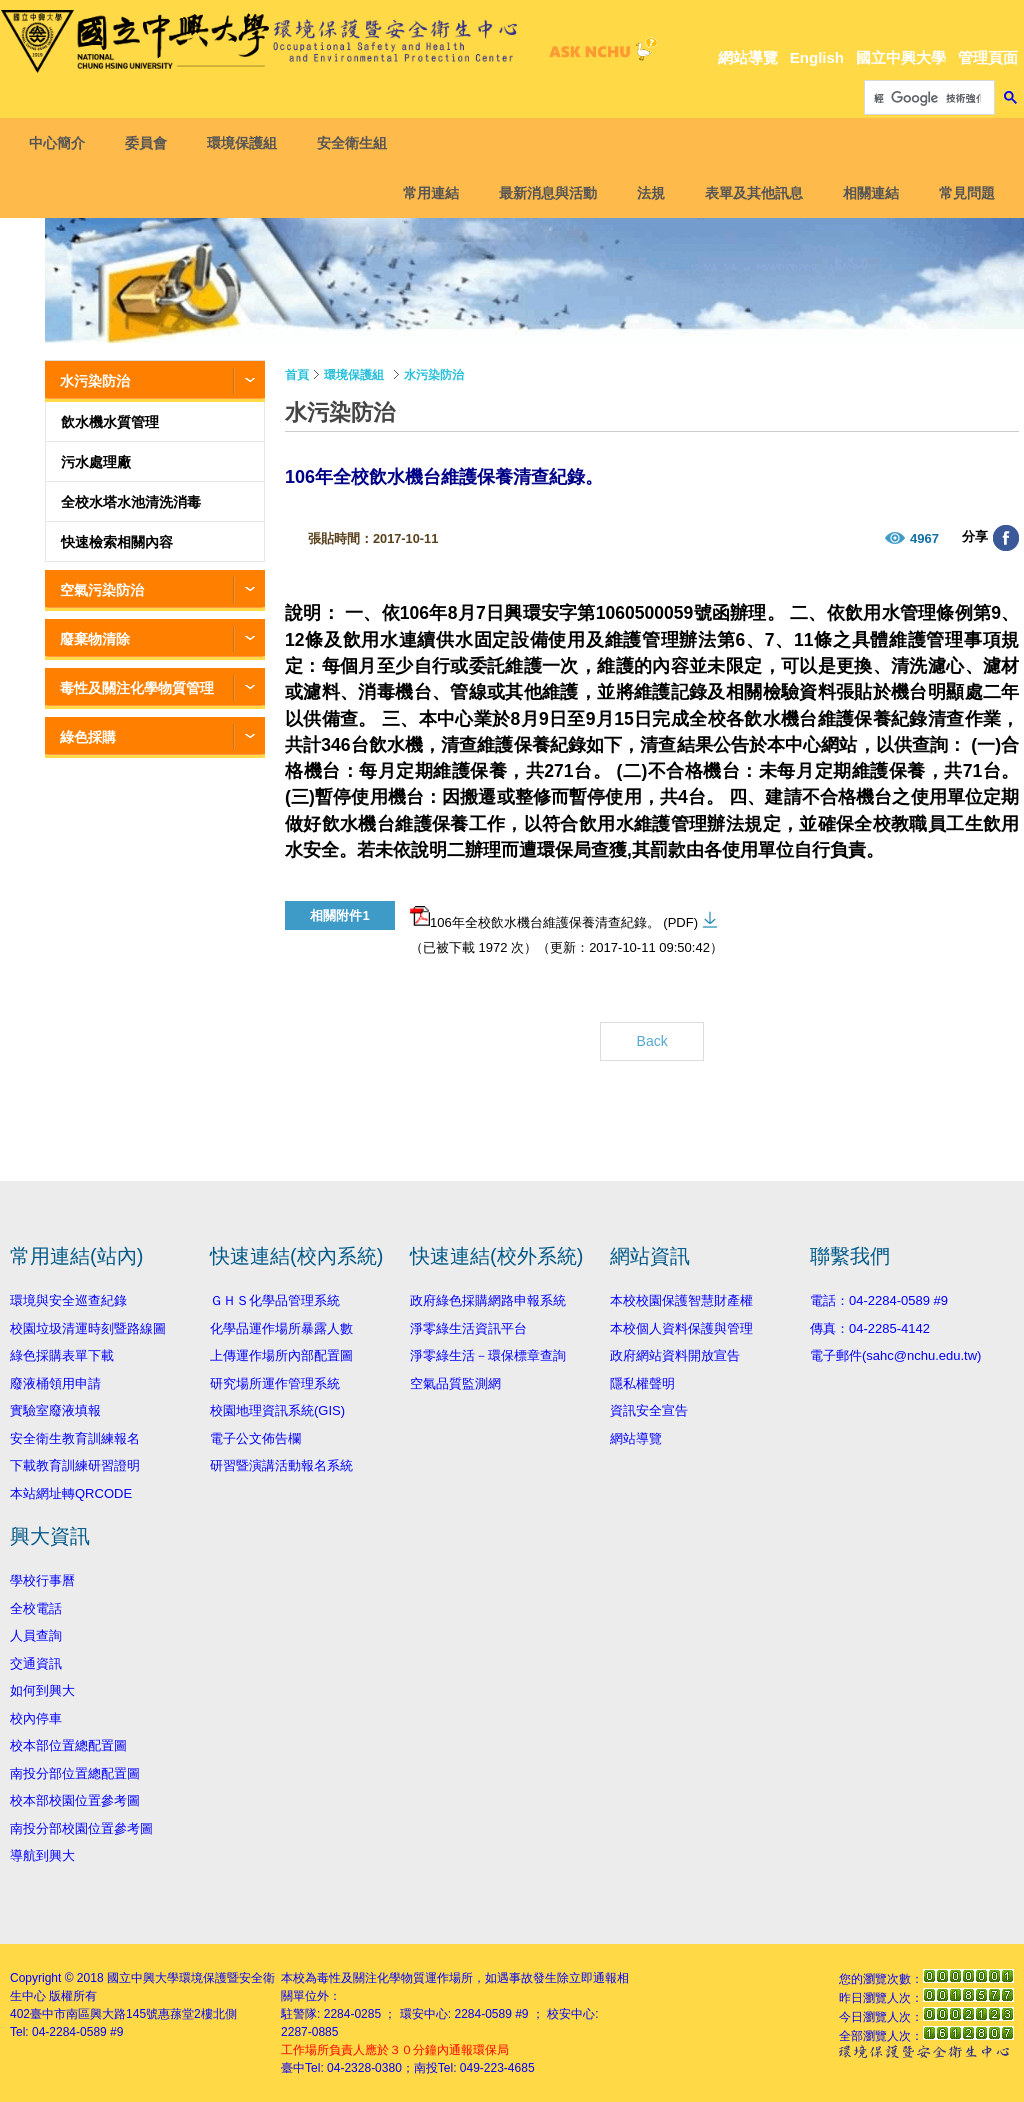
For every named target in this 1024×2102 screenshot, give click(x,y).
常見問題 (961, 193)
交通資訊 (36, 1663)
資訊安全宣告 (649, 1410)
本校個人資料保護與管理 (681, 1328)
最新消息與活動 (542, 193)
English (817, 57)
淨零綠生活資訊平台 (468, 1328)
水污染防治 (95, 381)
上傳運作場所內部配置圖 (281, 1355)
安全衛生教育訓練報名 (75, 1438)
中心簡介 (63, 143)
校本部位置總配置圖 (68, 1745)
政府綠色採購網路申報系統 (488, 1300)
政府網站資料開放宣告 (675, 1355)
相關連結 (865, 193)
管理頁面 (988, 57)
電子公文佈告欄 (255, 1438)
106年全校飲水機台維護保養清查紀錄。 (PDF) (554, 918)
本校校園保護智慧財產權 (681, 1300)
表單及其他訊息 (748, 193)
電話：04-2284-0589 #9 (879, 1300)
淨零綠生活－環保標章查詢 (488, 1355)
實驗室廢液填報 (55, 1410)
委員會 (152, 143)
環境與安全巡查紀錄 (68, 1300)
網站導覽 (748, 57)
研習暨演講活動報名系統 (281, 1465)
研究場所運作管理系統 (275, 1383)
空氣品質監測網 (455, 1383)
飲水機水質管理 (110, 422)
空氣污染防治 (102, 590)
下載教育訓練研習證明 (75, 1465)
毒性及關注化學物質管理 (137, 688)
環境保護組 (248, 143)
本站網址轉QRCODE (71, 1493)
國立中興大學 (901, 57)
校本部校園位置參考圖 (75, 1800)
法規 (645, 193)
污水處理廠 (96, 462)
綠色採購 (88, 737)
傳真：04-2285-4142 (870, 1328)
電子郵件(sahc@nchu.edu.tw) (895, 1355)
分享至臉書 (1006, 538)
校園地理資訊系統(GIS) (277, 1410)
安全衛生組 (358, 143)
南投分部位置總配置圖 (75, 1773)
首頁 (297, 375)
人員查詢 (36, 1635)
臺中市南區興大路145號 (94, 2014)
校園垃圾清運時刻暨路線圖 (88, 1328)
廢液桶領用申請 (55, 1383)
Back (652, 1041)
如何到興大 (42, 1690)
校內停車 (36, 1718)
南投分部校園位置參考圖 (81, 1828)
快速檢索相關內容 (117, 542)
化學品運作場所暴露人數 (281, 1328)
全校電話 (36, 1608)
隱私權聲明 (642, 1383)
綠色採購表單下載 (62, 1355)
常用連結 (425, 193)
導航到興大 (42, 1855)
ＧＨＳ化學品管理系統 (275, 1300)
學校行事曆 (42, 1580)
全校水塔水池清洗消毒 (131, 502)
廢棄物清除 (95, 639)
